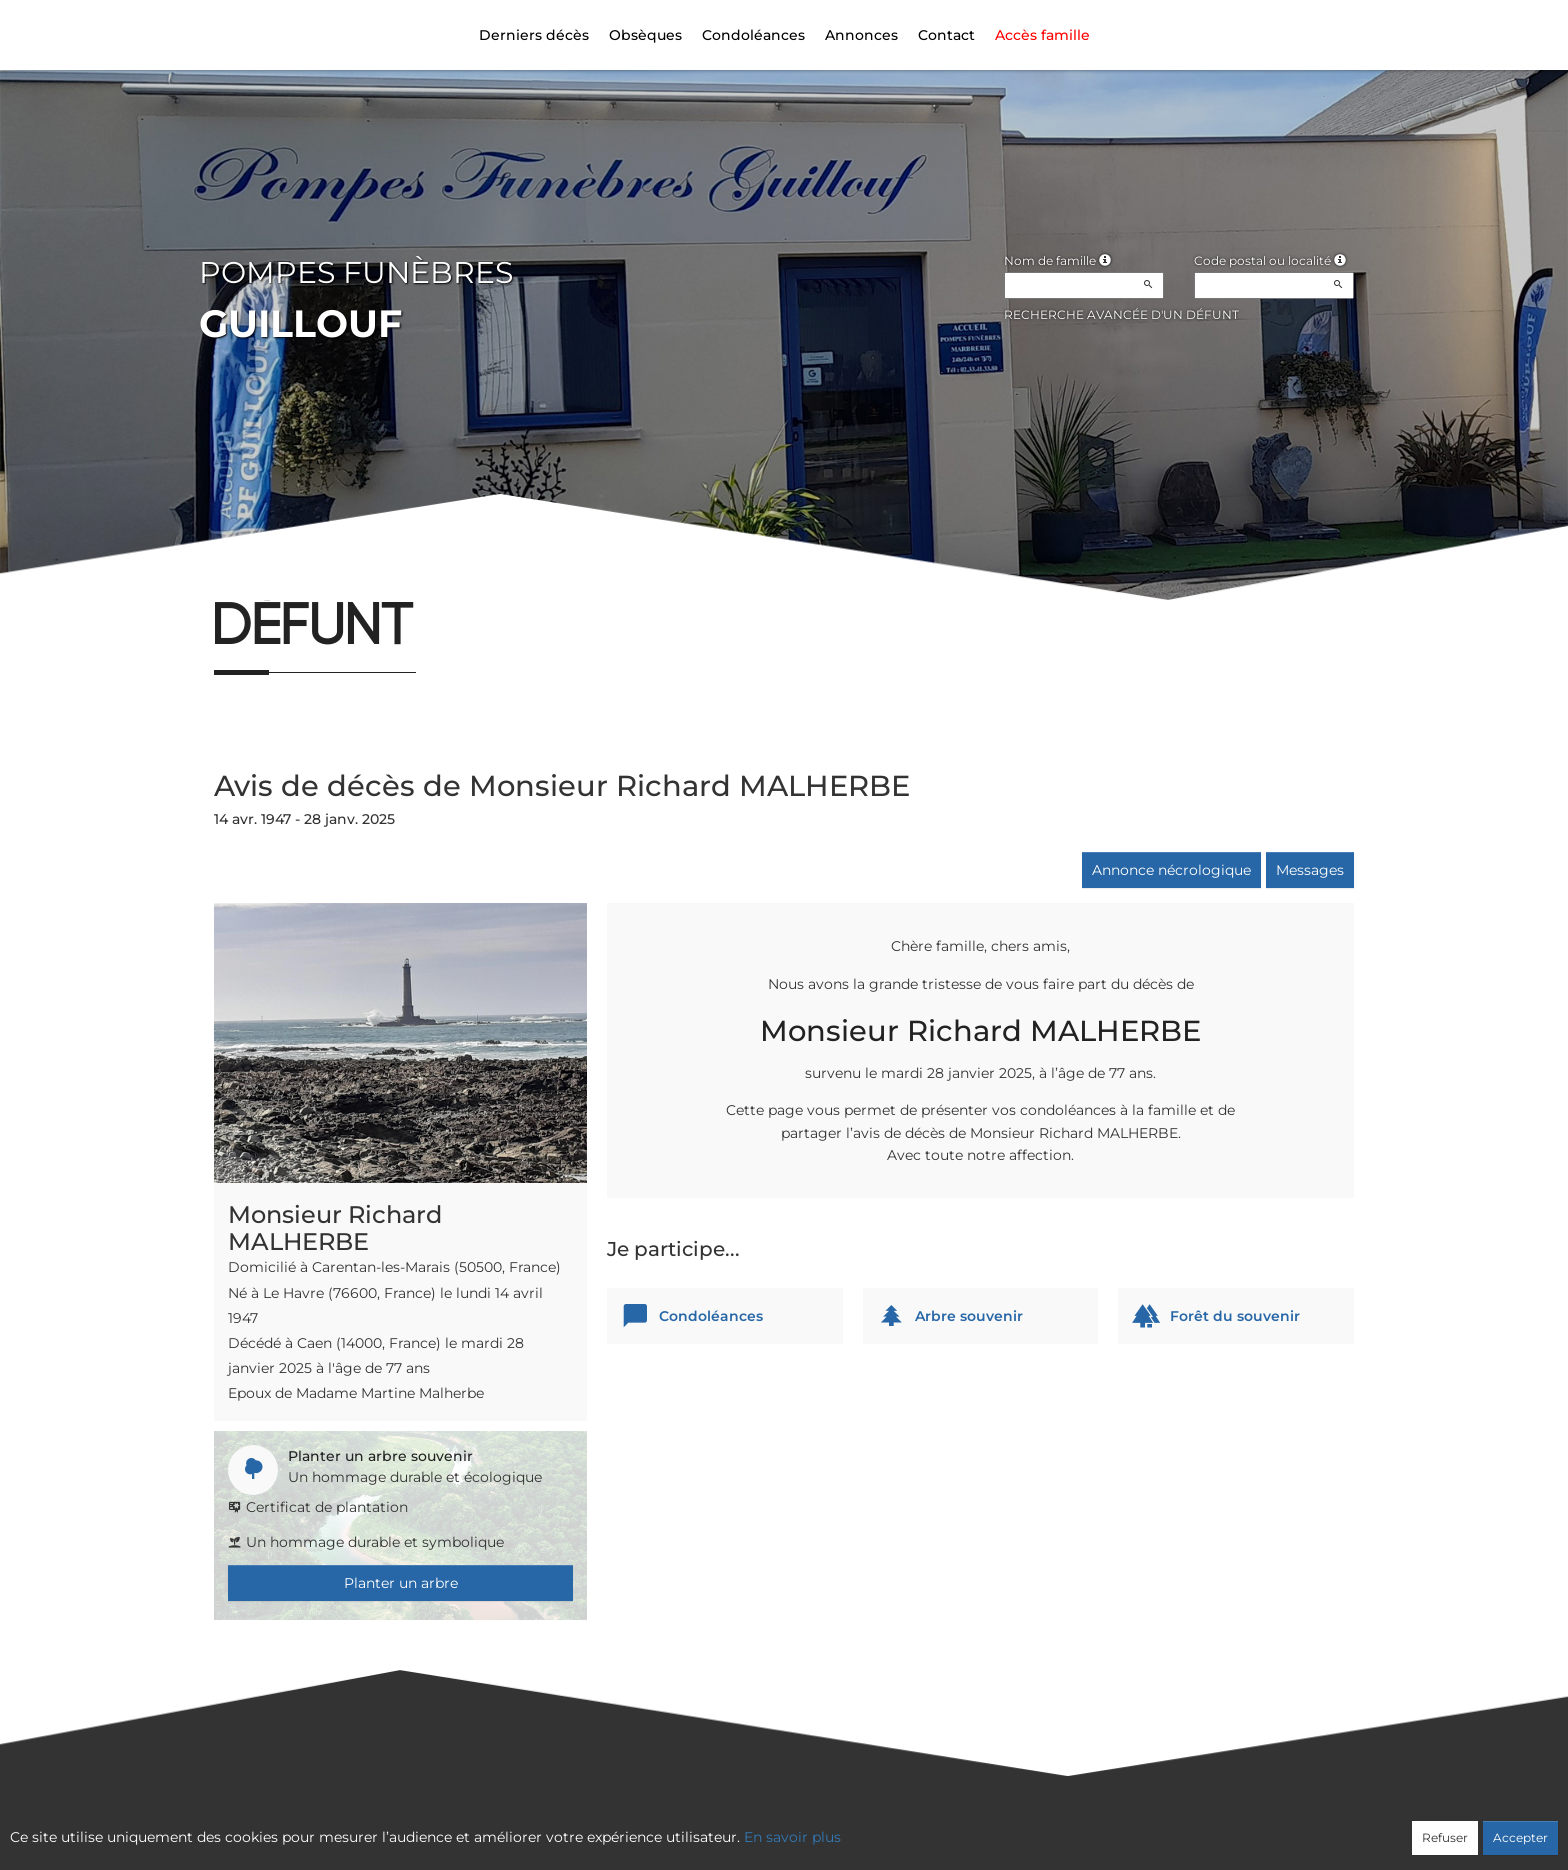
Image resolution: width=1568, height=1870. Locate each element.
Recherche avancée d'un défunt (1121, 314)
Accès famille (1042, 35)
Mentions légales (965, 1827)
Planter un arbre (401, 1583)
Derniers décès (534, 35)
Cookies (865, 1827)
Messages (1310, 870)
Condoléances (753, 35)
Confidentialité (774, 1827)
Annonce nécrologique (1171, 870)
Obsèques (645, 35)
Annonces (861, 35)
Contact (946, 35)
